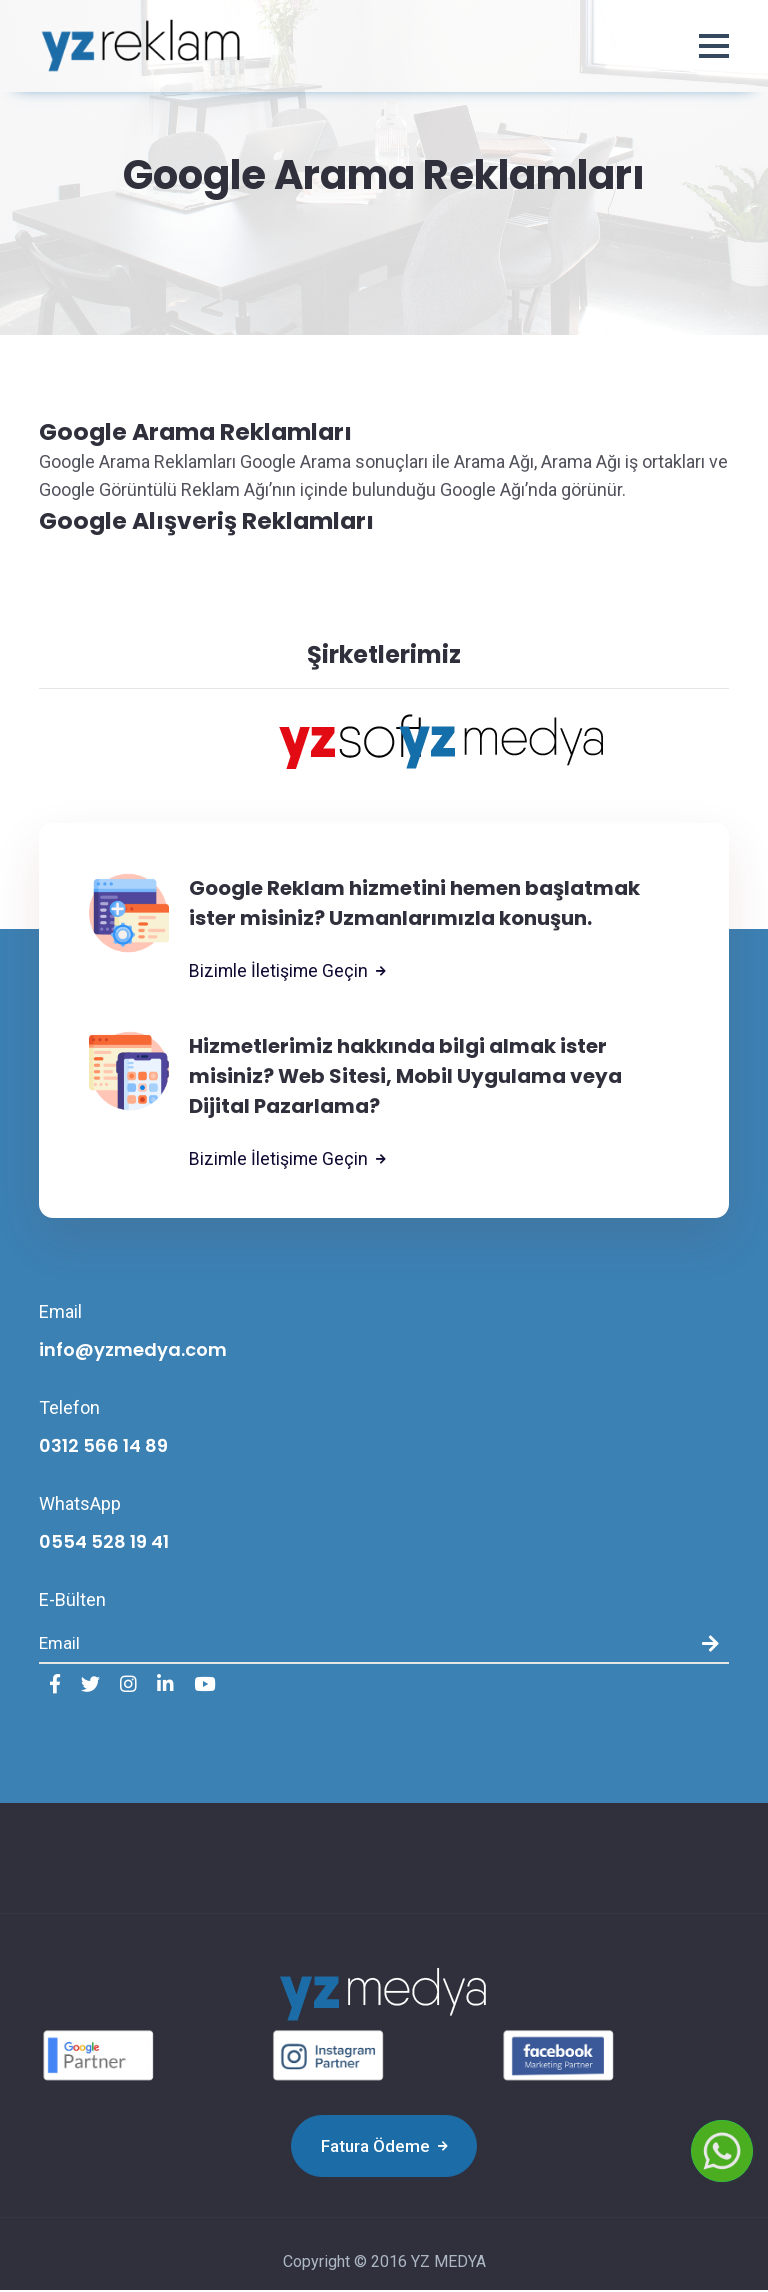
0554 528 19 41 (104, 1543)
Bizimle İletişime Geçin (288, 973)
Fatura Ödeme (384, 2148)
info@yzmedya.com (133, 1351)
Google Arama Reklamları (200, 431)
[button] (714, 47)
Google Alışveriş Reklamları (209, 521)
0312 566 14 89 (103, 1447)
